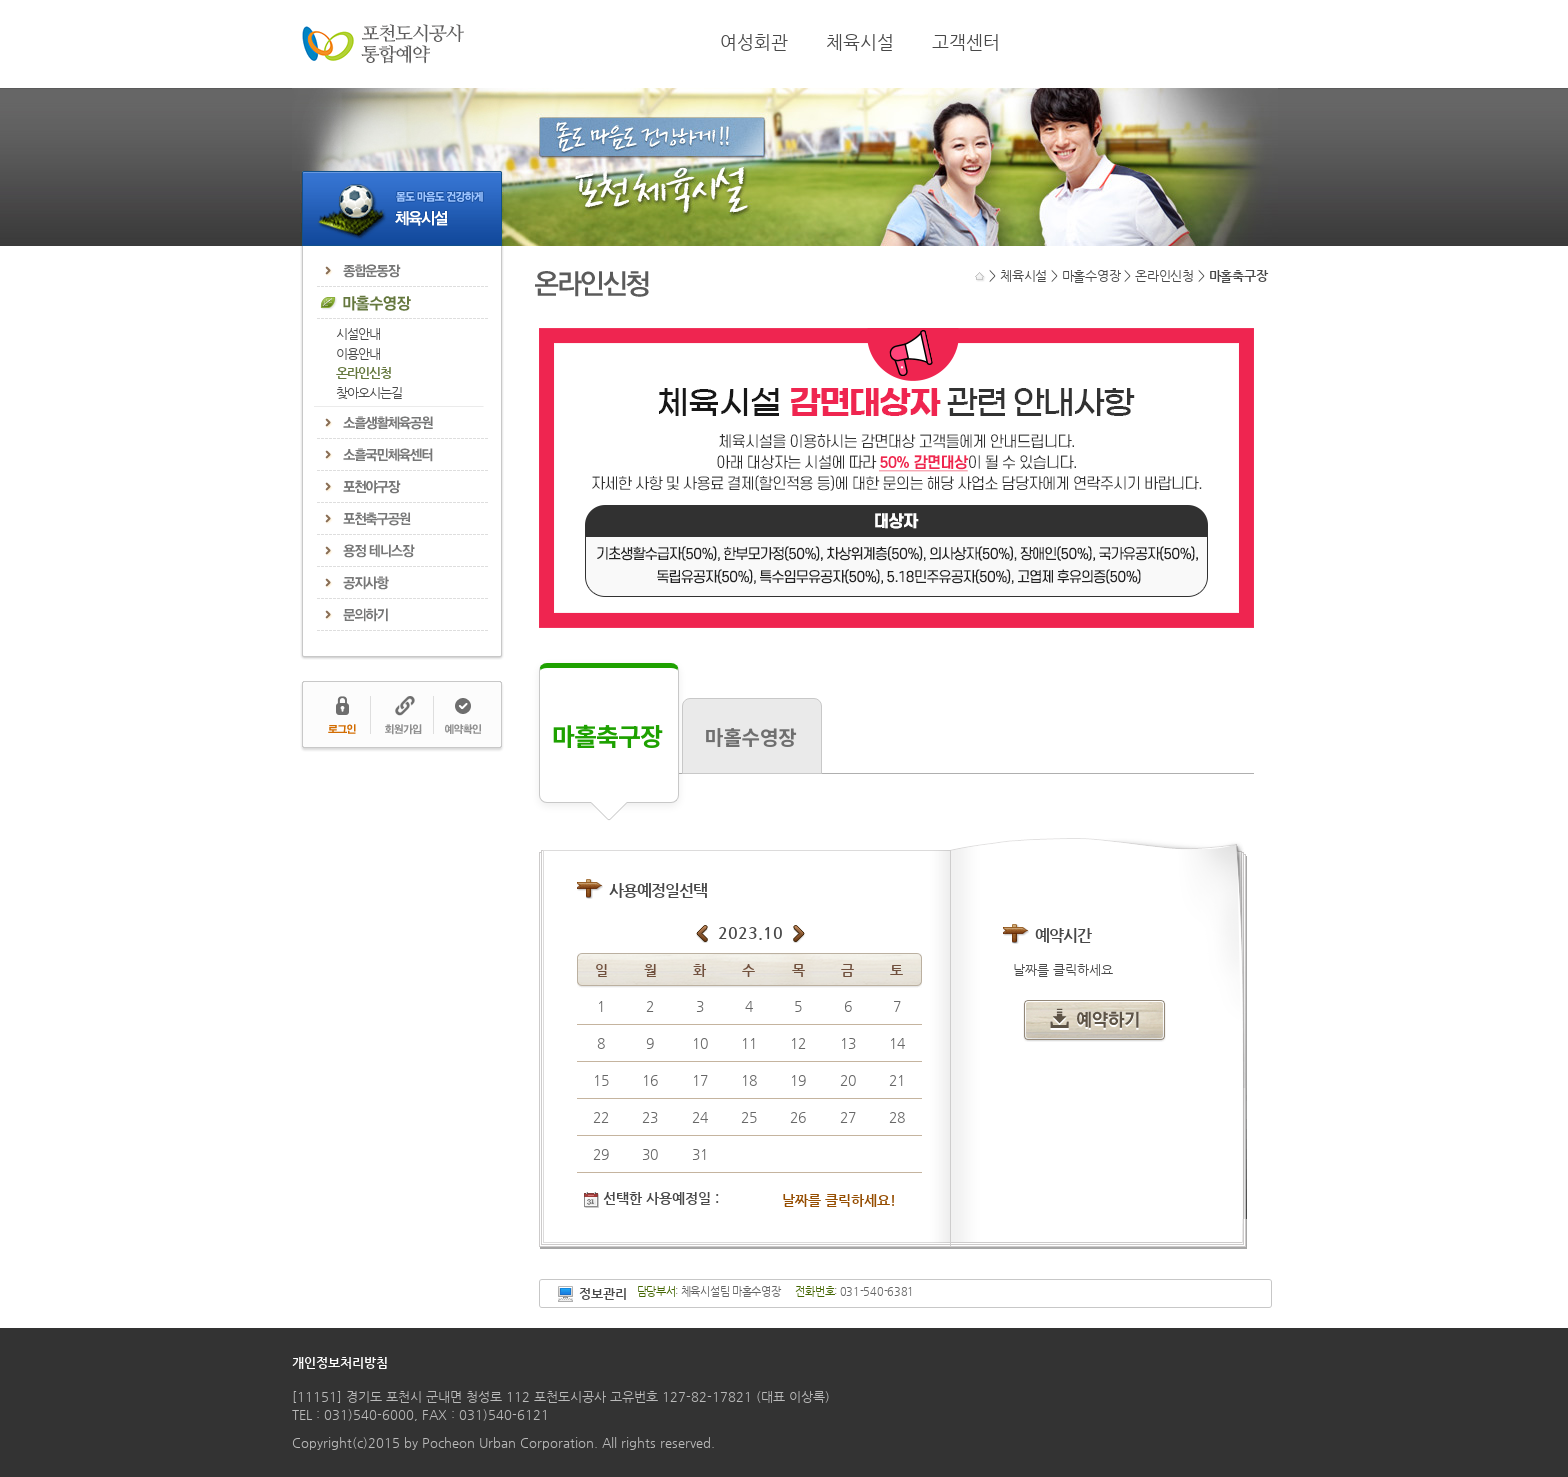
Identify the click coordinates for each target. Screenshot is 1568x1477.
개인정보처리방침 (340, 1362)
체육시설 (860, 42)
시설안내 (358, 333)
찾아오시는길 (369, 392)
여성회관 (754, 42)
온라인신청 (363, 372)
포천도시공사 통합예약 (383, 44)
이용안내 (358, 353)
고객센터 (966, 42)
